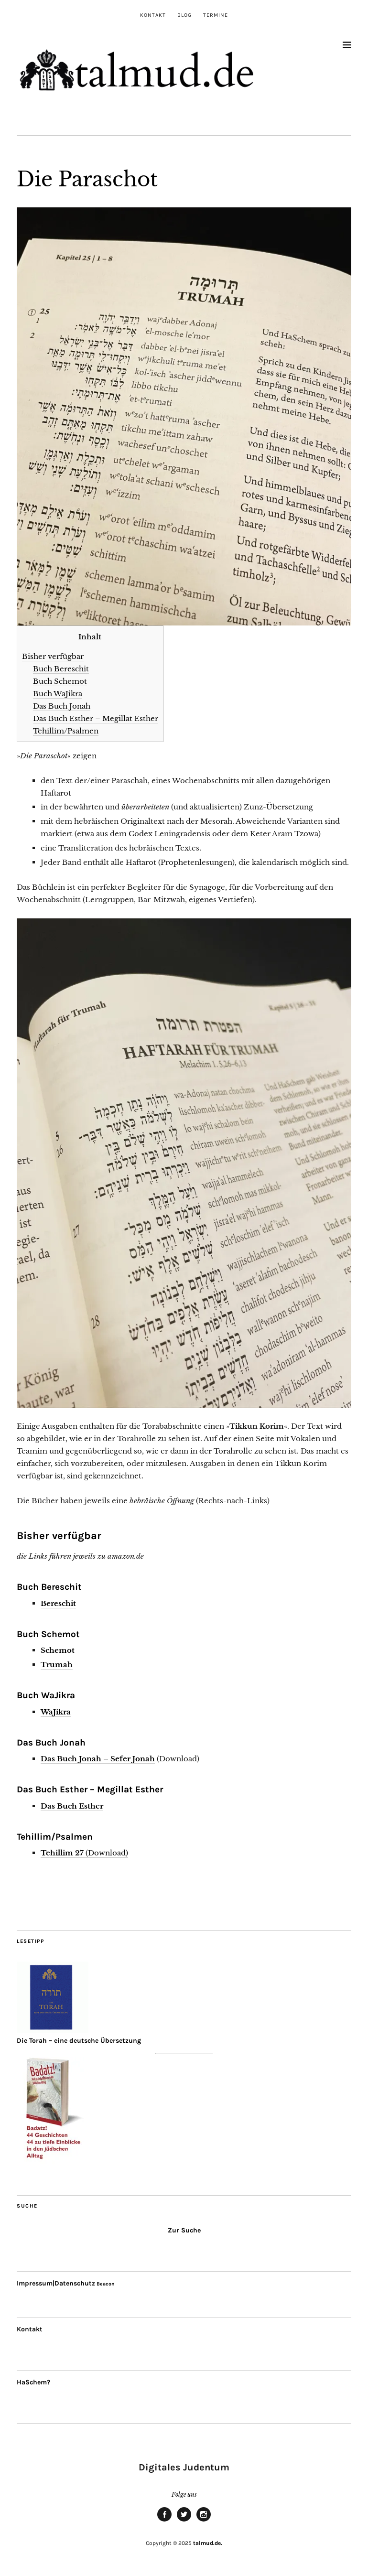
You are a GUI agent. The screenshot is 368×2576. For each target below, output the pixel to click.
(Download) (84, 1852)
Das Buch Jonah (61, 706)
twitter (184, 2521)
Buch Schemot (60, 681)
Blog (184, 15)
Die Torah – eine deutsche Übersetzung (79, 2041)
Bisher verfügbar (53, 656)
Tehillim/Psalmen (65, 730)
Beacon (106, 2284)
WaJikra (56, 1711)
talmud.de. (207, 2543)
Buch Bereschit (61, 668)
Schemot (58, 1650)
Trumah (57, 1664)
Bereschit (58, 1603)
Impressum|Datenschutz (56, 2283)
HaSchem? (33, 2382)
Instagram (203, 2521)
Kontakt (153, 15)
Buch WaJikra (57, 693)
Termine (215, 15)
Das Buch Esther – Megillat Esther (95, 718)
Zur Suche (184, 2230)
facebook (164, 2521)
